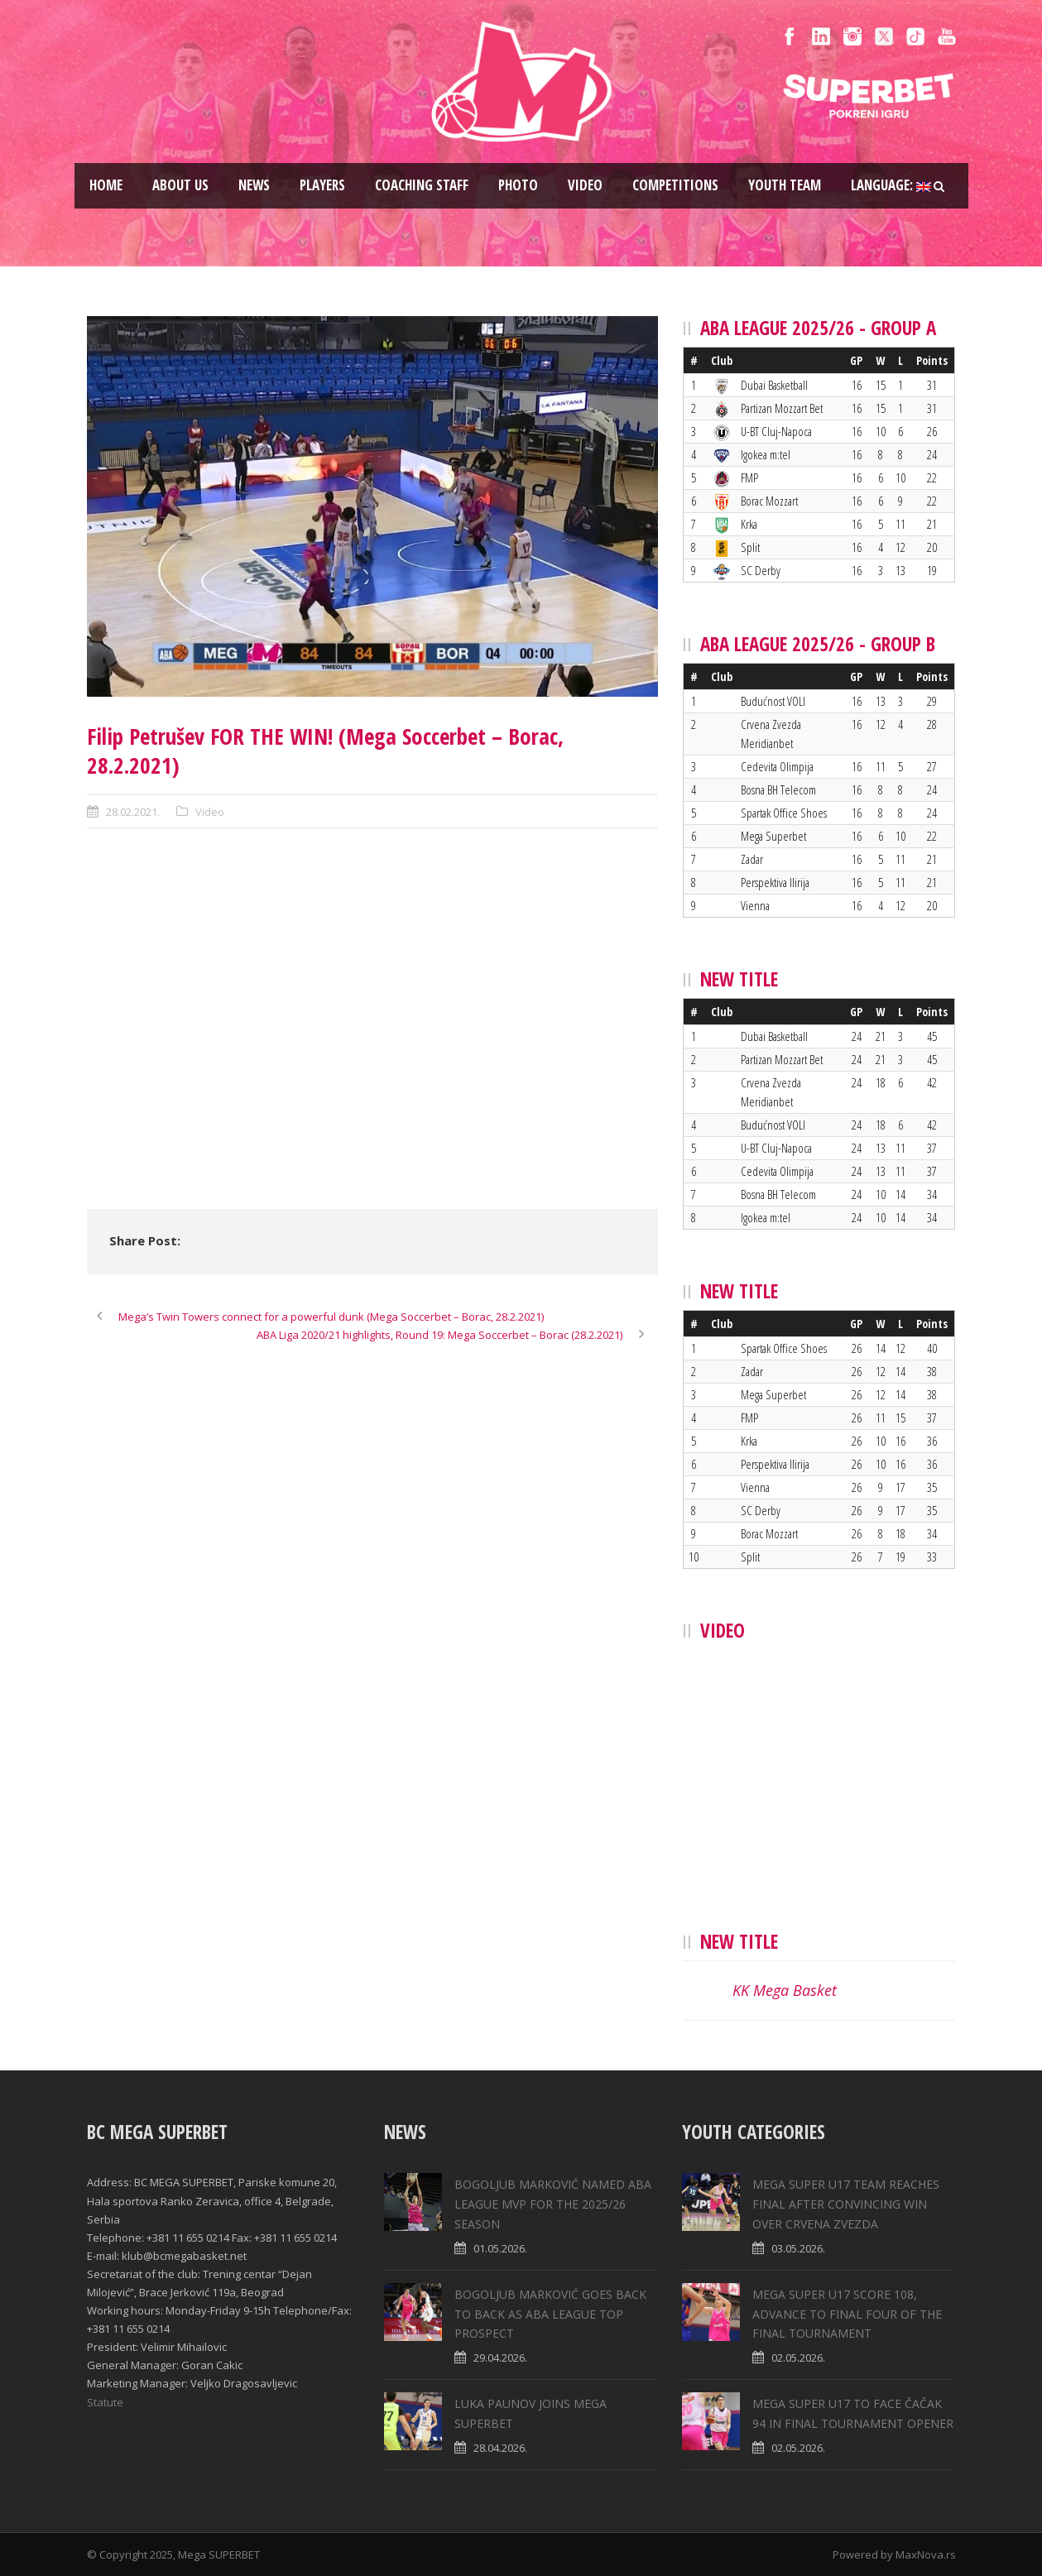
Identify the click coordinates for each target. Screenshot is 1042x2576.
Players (322, 184)
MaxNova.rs (926, 2554)
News (254, 184)
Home (105, 184)
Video (585, 184)
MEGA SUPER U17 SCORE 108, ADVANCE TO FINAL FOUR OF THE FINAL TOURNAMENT (847, 2314)
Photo (518, 184)
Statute (105, 2402)
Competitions (675, 184)
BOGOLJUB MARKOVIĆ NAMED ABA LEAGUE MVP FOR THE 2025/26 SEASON (552, 2204)
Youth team (784, 184)
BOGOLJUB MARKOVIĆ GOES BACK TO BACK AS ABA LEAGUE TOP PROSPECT (550, 2314)
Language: (891, 184)
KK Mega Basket (784, 1990)
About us (180, 184)
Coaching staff (421, 184)
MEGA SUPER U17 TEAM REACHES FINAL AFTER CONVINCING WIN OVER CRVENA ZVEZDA (845, 2204)
